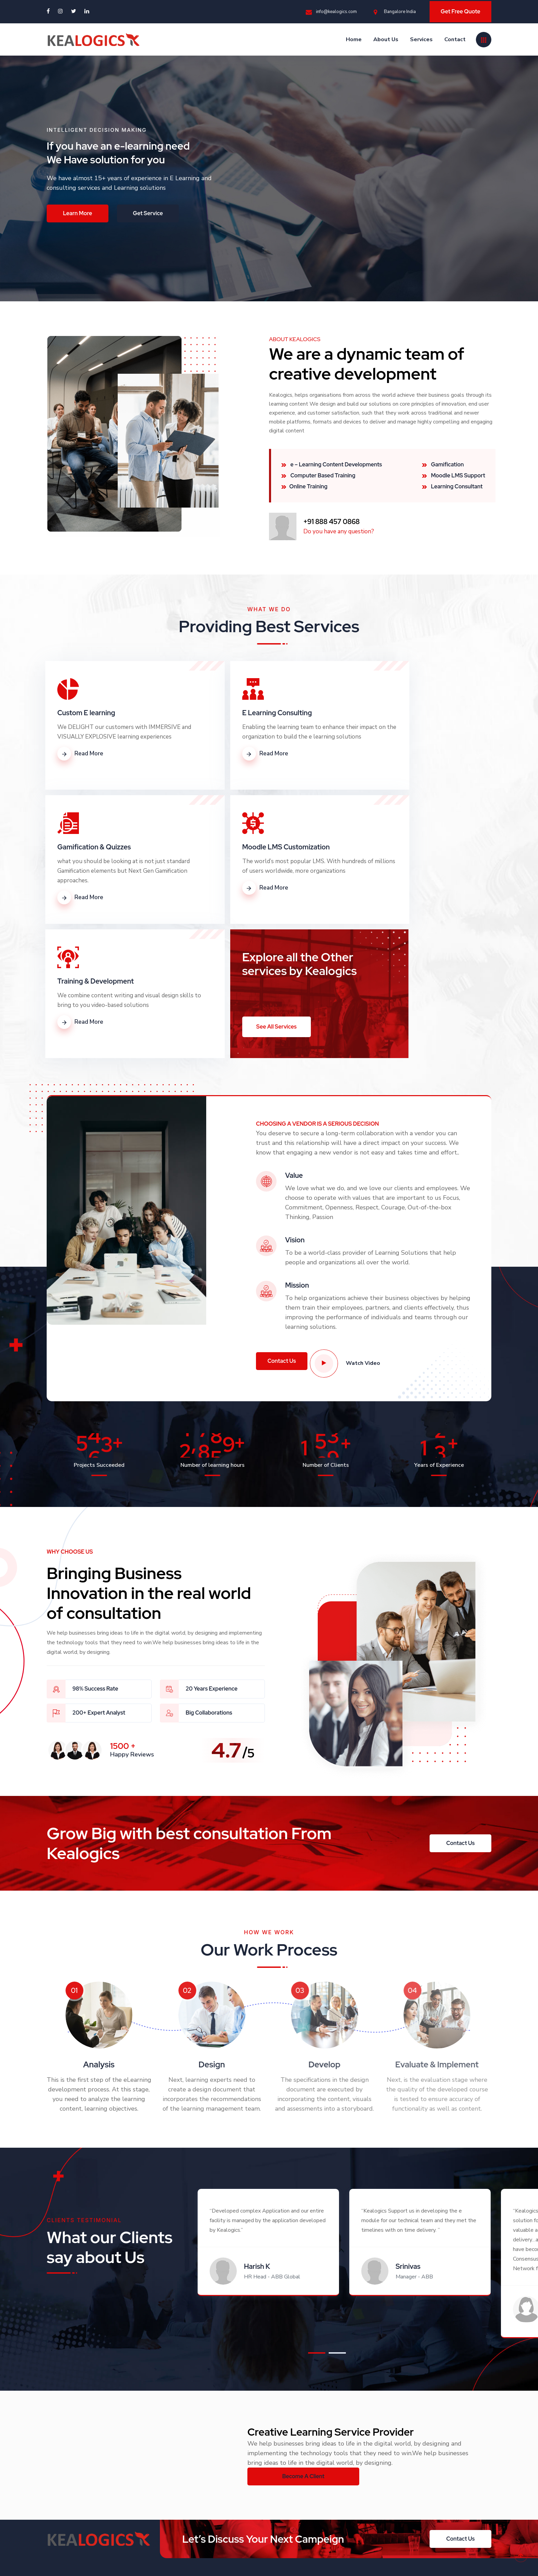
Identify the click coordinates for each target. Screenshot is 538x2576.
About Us (385, 37)
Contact (455, 37)
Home (354, 37)
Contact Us (195, 2501)
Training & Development (246, 847)
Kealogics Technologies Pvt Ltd (99, 2560)
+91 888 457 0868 (310, 2472)
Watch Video (351, 1225)
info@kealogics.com (331, 11)
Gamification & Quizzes (396, 712)
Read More (80, 763)
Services (421, 37)
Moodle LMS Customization (101, 847)
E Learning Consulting (243, 712)
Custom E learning (86, 712)
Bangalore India (395, 11)
